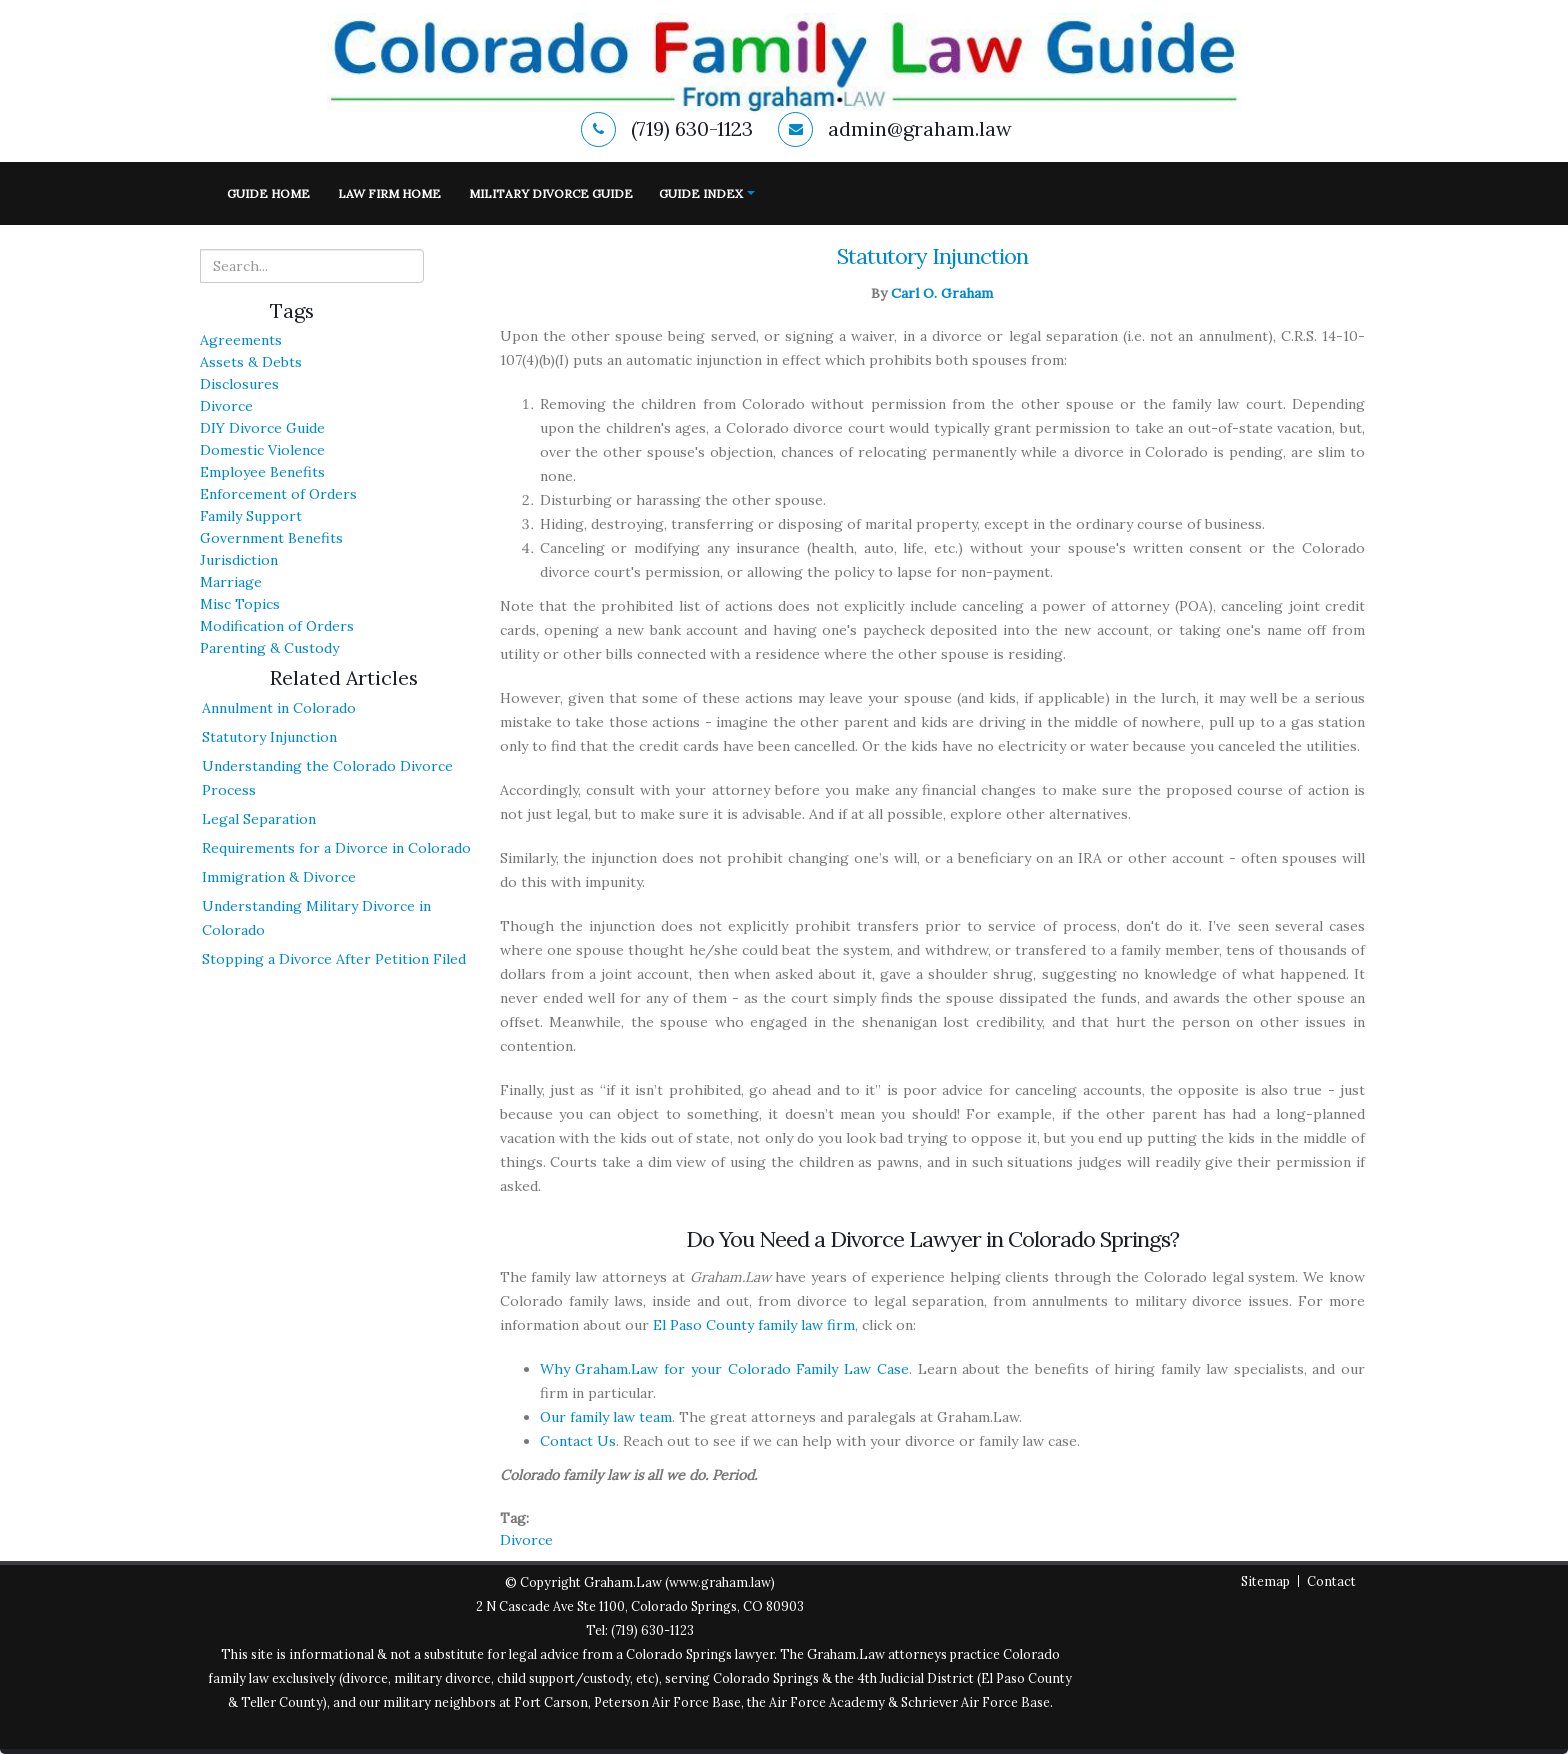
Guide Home (268, 193)
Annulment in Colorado (279, 708)
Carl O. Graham (942, 293)
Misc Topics (240, 604)
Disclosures (239, 384)
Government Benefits (271, 538)
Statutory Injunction (269, 737)
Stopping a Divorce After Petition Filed (334, 959)
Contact (1331, 1581)
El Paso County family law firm (754, 1325)
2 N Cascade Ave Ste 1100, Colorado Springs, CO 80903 (640, 1606)
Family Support (251, 516)
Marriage (231, 582)
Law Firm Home (389, 193)
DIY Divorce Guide (262, 428)
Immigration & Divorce (279, 877)
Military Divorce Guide (551, 193)
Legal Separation (259, 819)
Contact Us (578, 1441)
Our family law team (606, 1417)
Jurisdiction (239, 560)
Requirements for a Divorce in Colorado (336, 848)
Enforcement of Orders (278, 494)
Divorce (226, 406)
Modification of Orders (277, 626)
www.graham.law (720, 1582)
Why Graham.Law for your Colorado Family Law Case (724, 1369)
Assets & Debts (251, 362)
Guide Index (701, 193)
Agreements (241, 340)
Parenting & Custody (269, 648)
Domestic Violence (262, 450)
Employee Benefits (262, 472)
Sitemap (1265, 1581)
